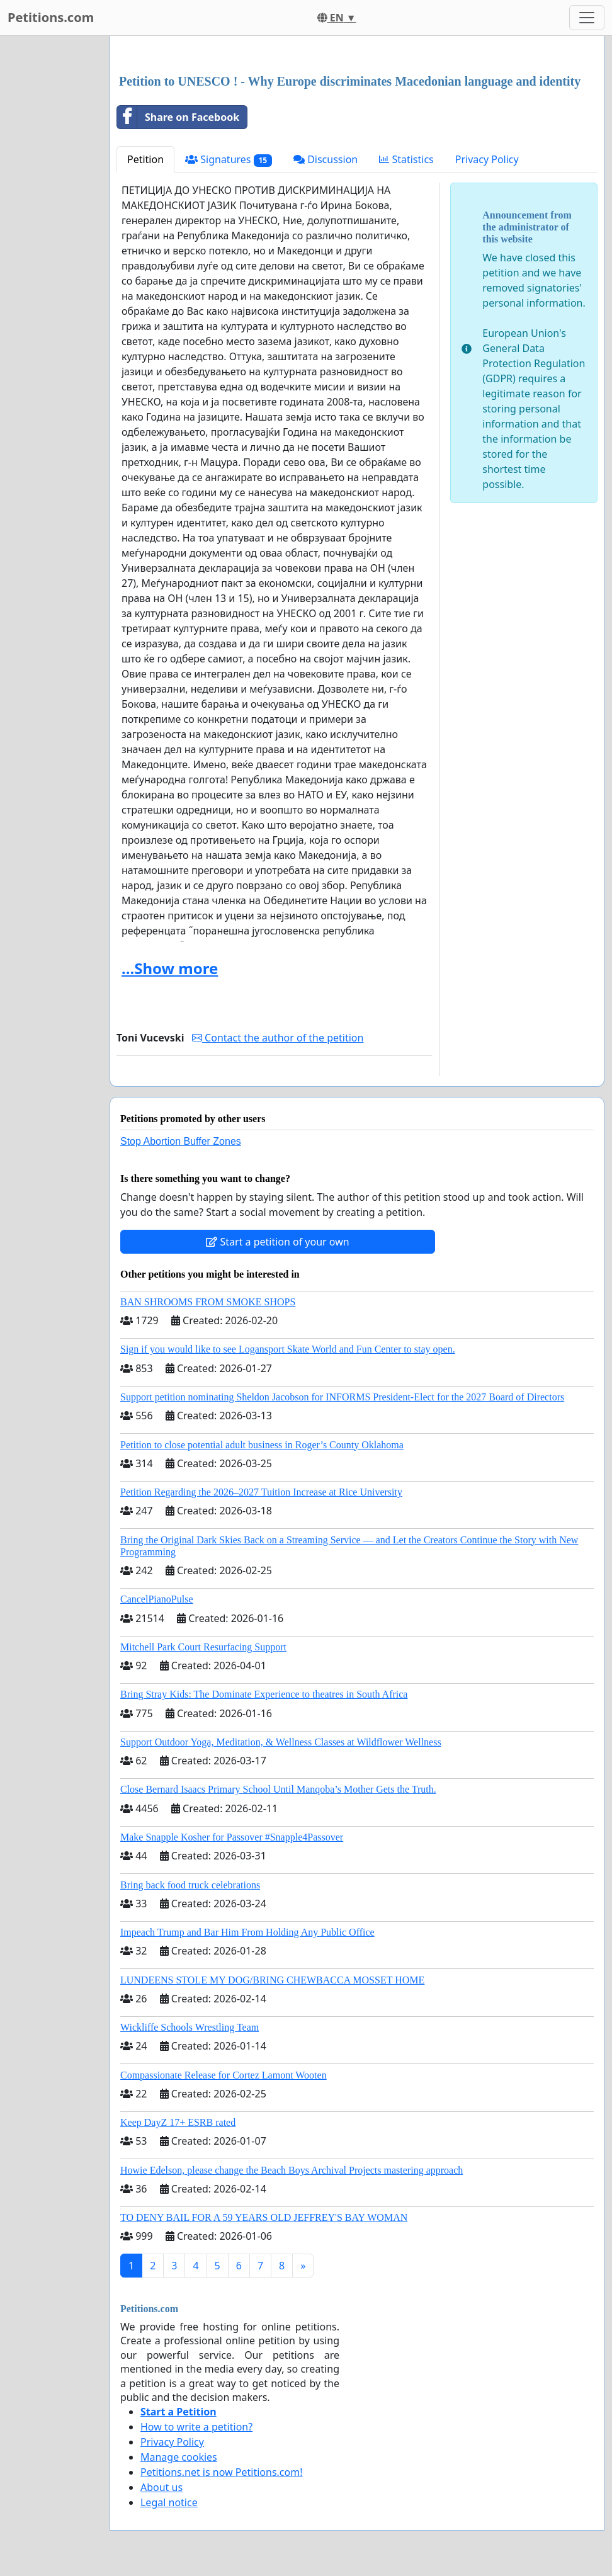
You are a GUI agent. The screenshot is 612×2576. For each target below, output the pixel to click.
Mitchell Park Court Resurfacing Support (203, 1647)
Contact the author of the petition (277, 1038)
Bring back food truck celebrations (190, 1885)
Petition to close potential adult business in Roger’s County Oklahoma (262, 1444)
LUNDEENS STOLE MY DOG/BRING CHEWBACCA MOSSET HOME (272, 1980)
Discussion (325, 159)
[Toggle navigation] (586, 17)
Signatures (228, 159)
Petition (145, 159)
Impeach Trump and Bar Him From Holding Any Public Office (247, 1932)
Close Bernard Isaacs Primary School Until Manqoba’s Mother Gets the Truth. (278, 1789)
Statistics (406, 159)
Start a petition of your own (277, 1242)
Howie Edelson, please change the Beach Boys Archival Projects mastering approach (291, 2170)
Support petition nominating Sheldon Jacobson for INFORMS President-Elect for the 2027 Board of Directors (342, 1397)
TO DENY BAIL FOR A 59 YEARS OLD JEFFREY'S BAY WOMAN (263, 2217)
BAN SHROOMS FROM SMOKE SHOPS (207, 1302)
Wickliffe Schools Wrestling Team (189, 2027)
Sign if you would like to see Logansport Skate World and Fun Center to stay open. (287, 1349)
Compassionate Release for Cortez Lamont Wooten (223, 2075)
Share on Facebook (178, 117)
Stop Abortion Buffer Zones (180, 1141)
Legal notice (169, 2502)
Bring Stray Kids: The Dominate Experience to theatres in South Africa (263, 1694)
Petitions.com (51, 17)
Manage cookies (178, 2457)
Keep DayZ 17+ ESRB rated (177, 2122)
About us (161, 2487)
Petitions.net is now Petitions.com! (221, 2472)
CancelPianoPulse (156, 1599)
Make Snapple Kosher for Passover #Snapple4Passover (231, 1837)
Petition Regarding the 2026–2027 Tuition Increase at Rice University (261, 1492)
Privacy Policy (487, 159)
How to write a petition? (196, 2427)
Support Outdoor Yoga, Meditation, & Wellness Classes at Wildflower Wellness (280, 1742)
